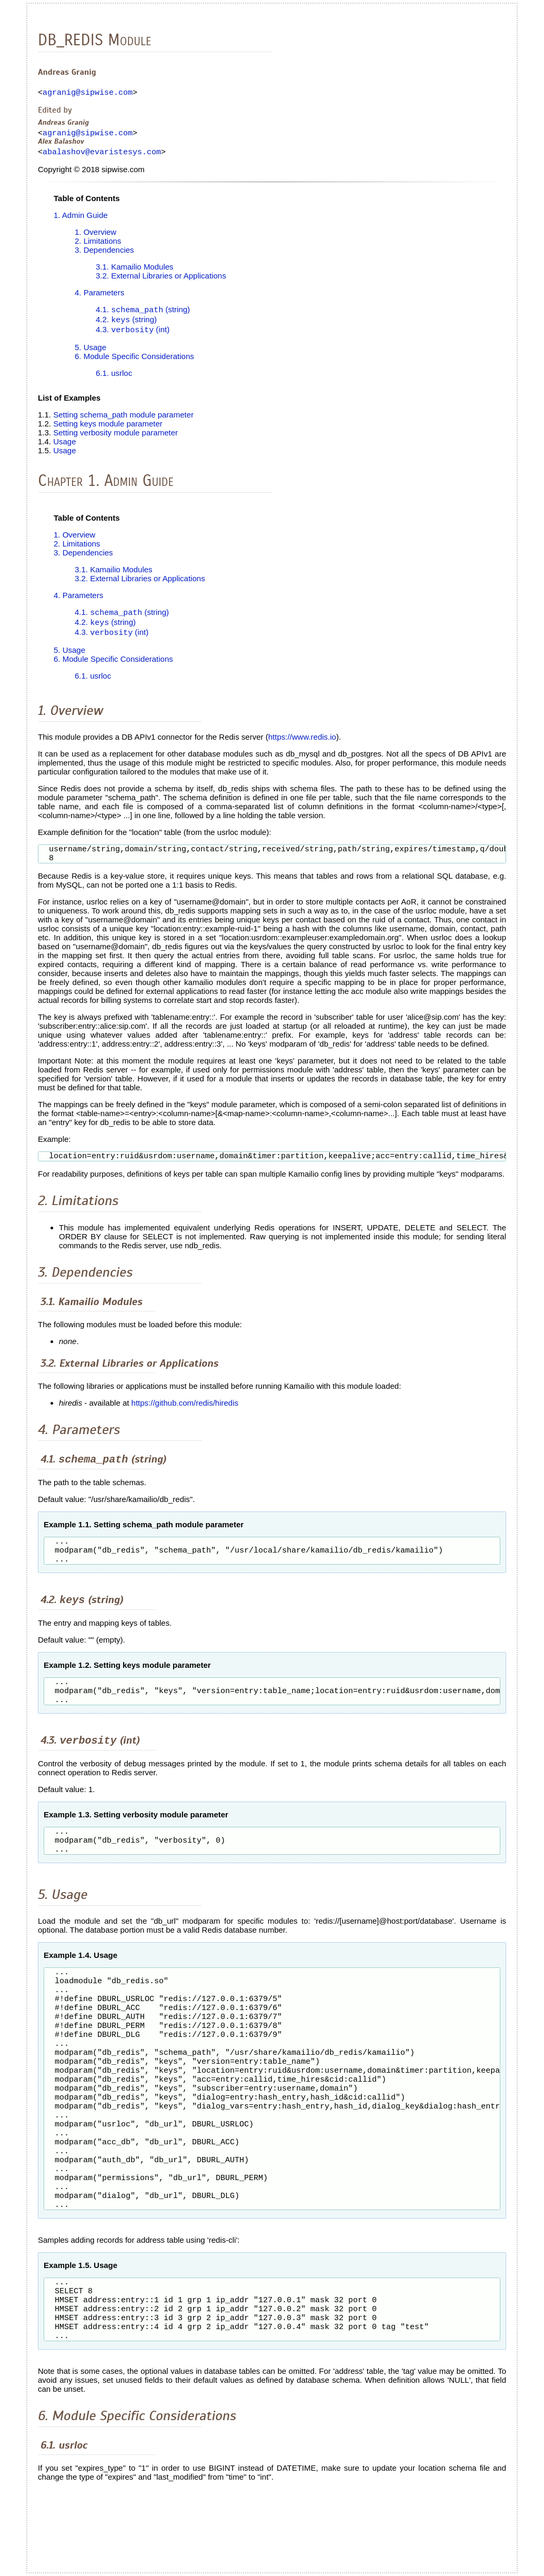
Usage (64, 447)
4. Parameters (99, 297)
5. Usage (90, 353)
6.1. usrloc (114, 379)
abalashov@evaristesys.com (102, 156)
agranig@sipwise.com (88, 93)
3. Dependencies (104, 254)
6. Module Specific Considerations (134, 362)
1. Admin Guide (81, 219)
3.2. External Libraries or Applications (161, 280)
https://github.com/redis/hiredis (185, 1415)
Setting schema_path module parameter (123, 420)
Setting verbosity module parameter (115, 438)
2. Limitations (98, 245)
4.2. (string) (126, 325)
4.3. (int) (132, 336)
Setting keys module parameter (108, 429)
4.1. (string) (143, 315)
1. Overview (95, 236)
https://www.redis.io (302, 744)
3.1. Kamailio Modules (135, 271)
